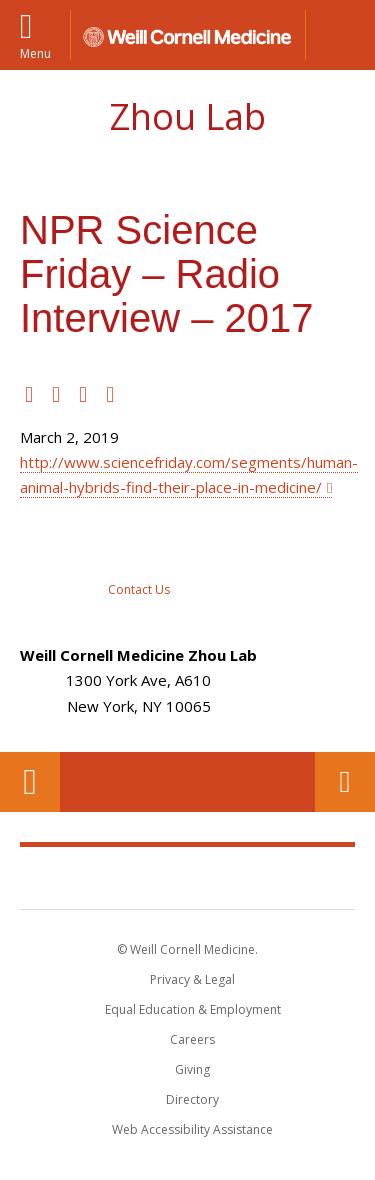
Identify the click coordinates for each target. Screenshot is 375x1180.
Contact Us (345, 782)
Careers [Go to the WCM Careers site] (192, 1039)
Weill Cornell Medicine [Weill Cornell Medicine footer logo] (188, 877)
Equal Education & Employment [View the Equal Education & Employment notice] (193, 1009)
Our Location (30, 782)
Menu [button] (35, 52)
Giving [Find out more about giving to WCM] (192, 1069)
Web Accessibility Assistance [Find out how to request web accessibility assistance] (192, 1129)
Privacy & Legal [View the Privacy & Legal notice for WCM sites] (192, 979)
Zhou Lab (188, 116)
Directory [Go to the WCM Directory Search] (192, 1099)
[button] (340, 35)
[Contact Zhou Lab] (139, 568)
